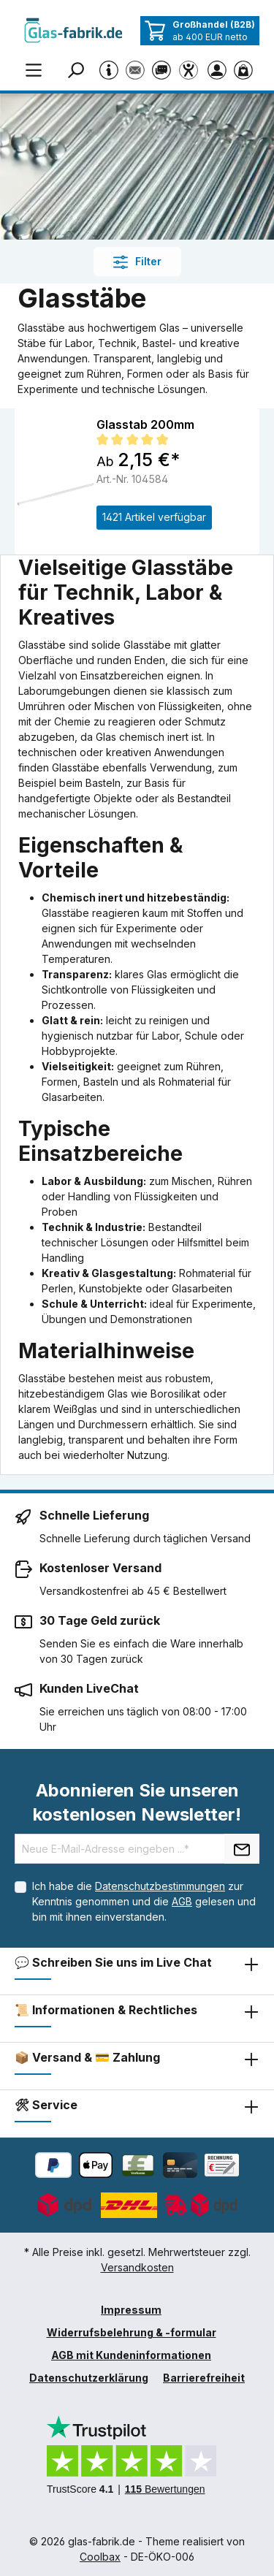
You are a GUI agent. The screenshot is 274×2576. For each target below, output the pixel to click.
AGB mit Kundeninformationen (131, 2355)
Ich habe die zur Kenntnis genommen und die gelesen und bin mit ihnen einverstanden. (144, 1901)
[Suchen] (78, 69)
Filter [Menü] (137, 262)
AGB (182, 1901)
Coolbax (100, 2556)
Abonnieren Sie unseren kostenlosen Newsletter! (137, 1802)
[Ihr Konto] (220, 69)
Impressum (131, 2309)
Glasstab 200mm (145, 424)
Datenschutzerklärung (88, 2377)
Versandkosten (137, 2267)
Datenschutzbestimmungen (160, 1886)
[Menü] (34, 69)
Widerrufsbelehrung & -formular (131, 2332)
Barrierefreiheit (204, 2377)
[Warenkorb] (246, 69)
